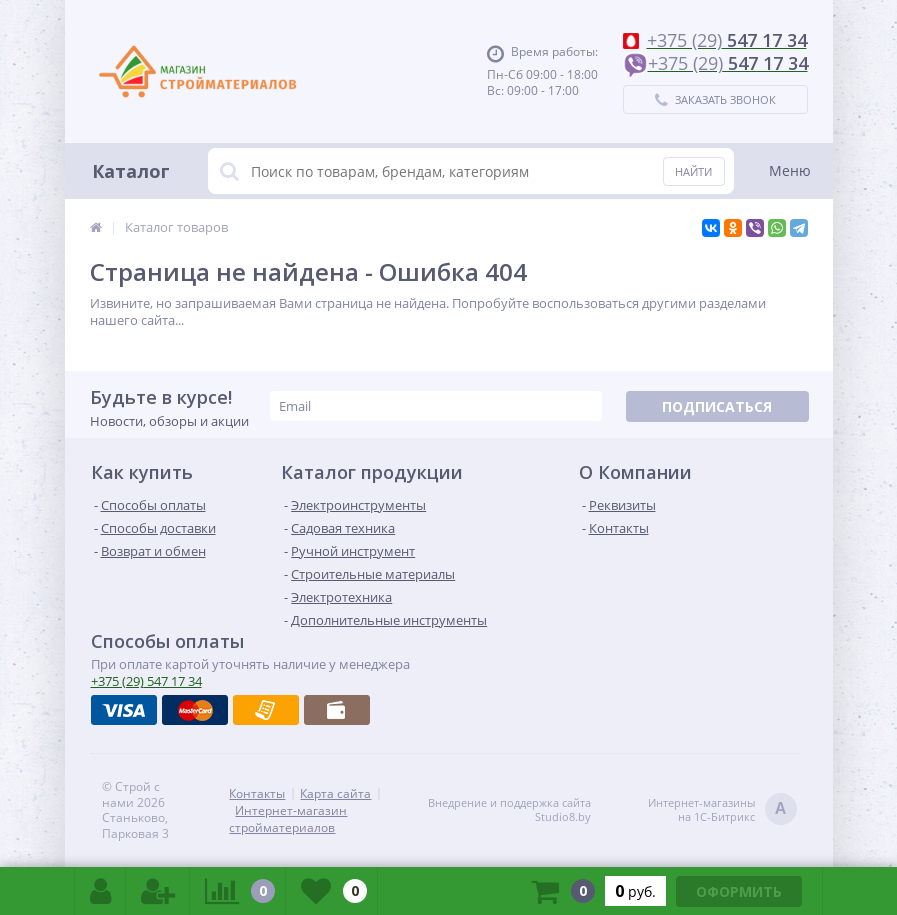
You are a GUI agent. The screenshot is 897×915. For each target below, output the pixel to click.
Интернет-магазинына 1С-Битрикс (722, 810)
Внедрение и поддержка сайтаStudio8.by (509, 810)
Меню (790, 170)
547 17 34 (146, 681)
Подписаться (717, 406)
